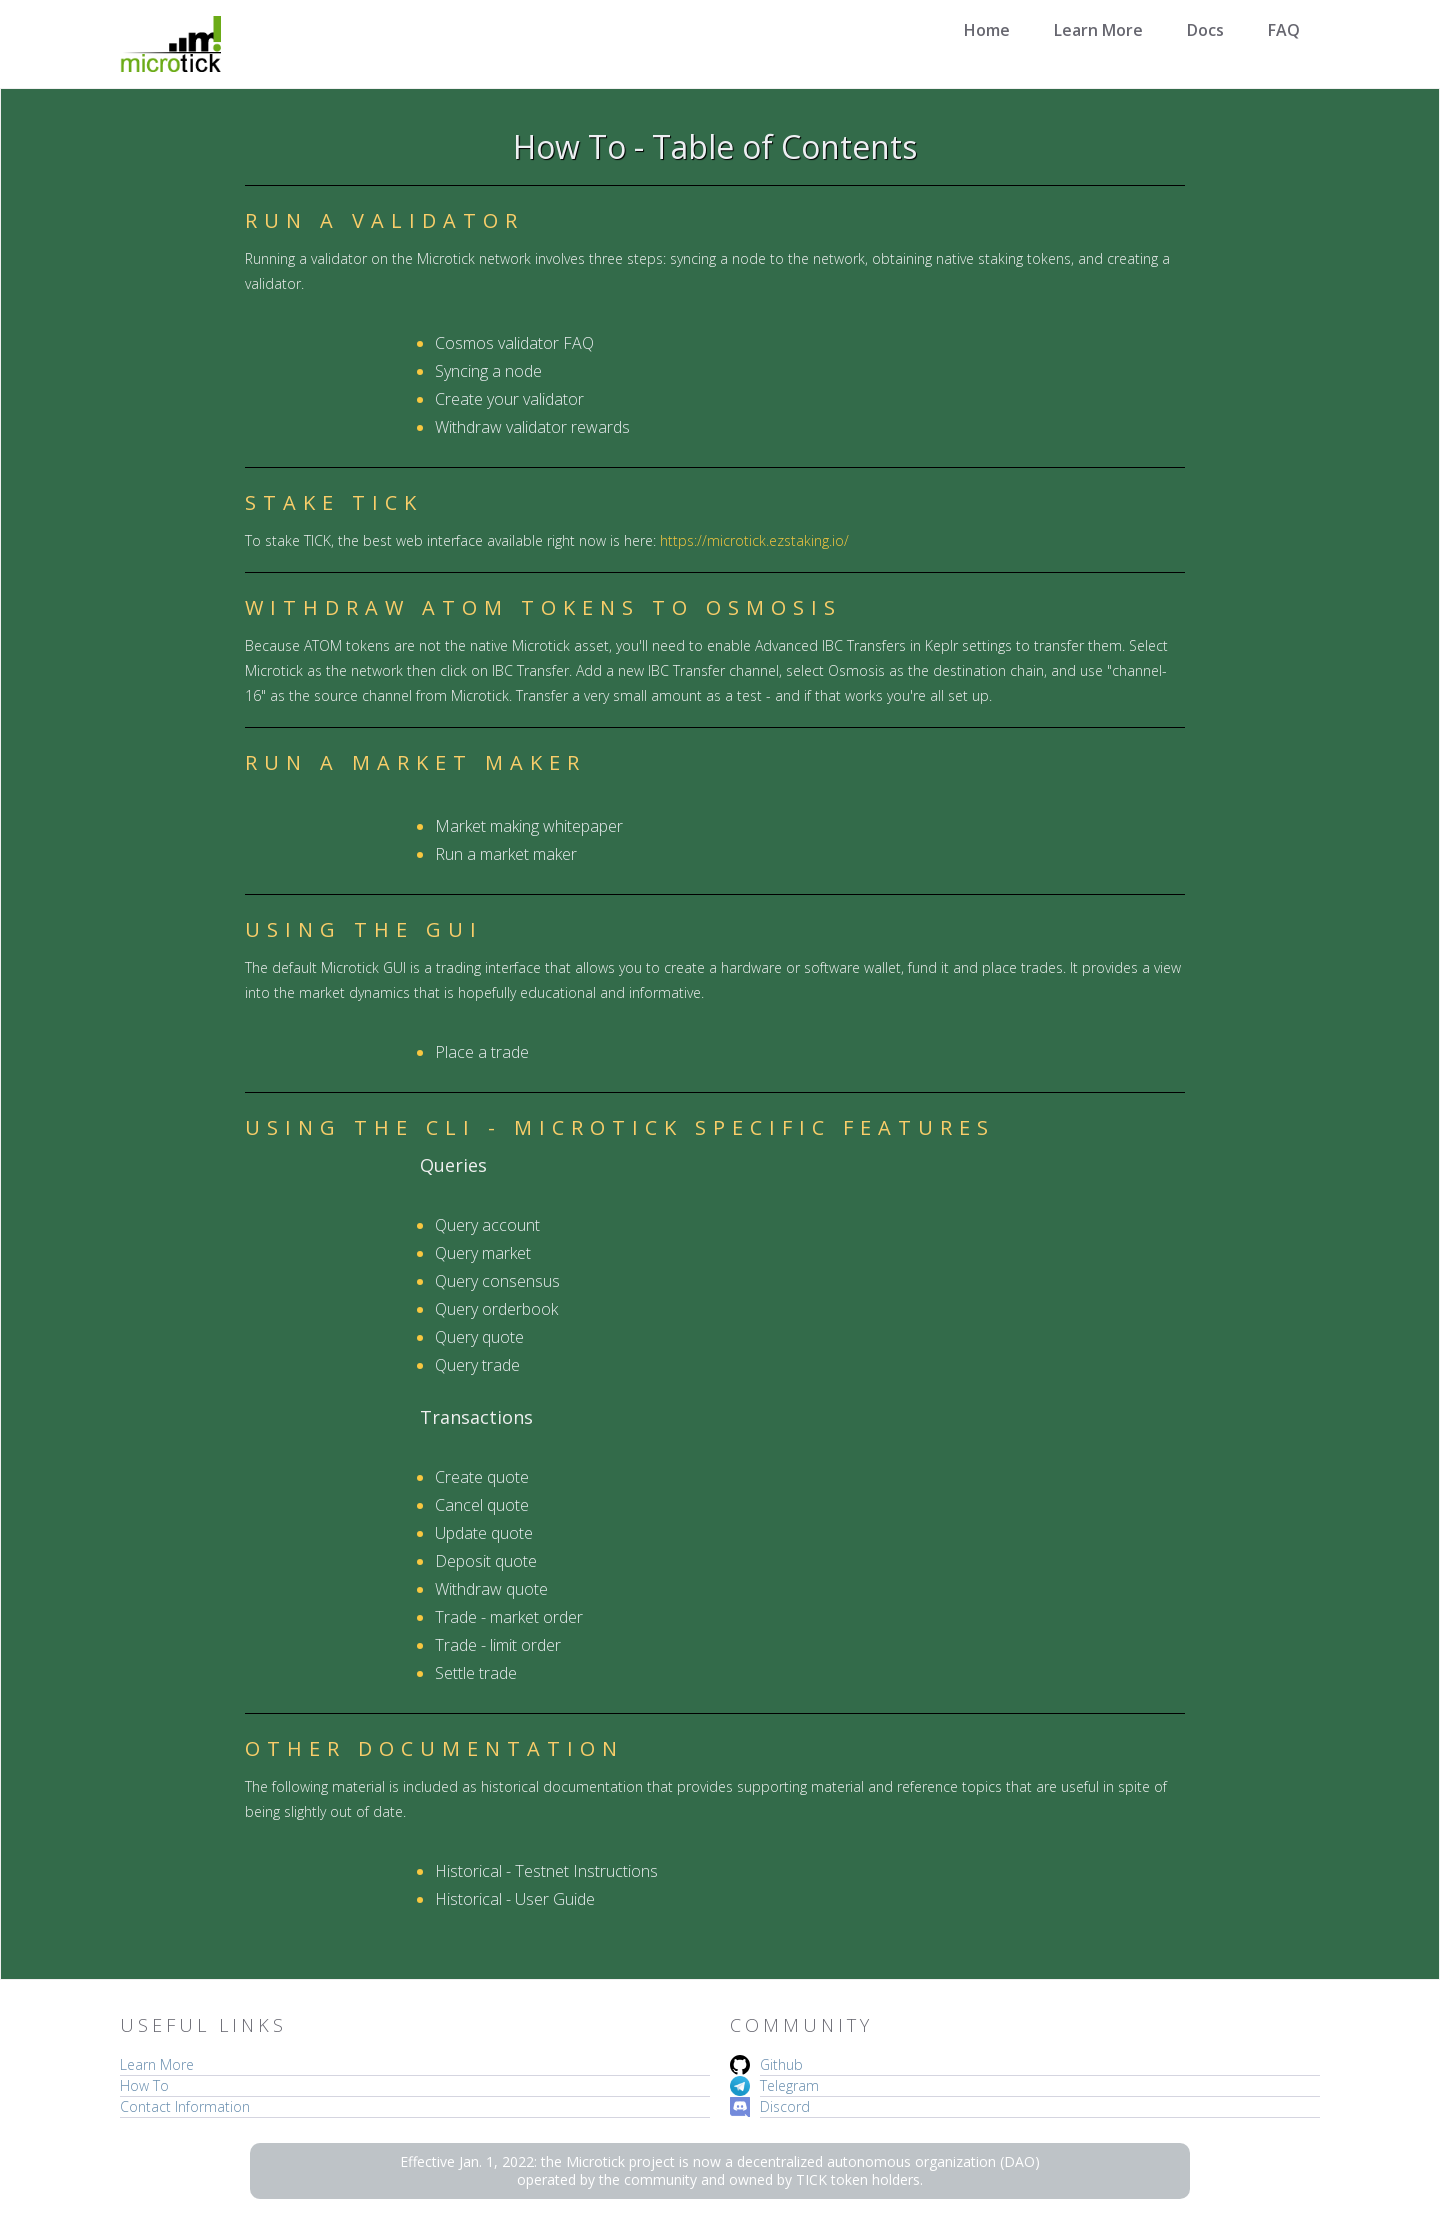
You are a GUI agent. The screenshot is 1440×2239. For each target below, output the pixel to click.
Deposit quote (486, 1561)
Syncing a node (488, 371)
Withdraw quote (491, 1589)
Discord (785, 2106)
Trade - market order (509, 1617)
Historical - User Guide (515, 1899)
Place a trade (482, 1052)
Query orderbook (496, 1309)
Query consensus (497, 1281)
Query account (487, 1225)
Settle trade (476, 1673)
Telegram (789, 2085)
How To (144, 2085)
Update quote (484, 1533)
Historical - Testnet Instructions (546, 1871)
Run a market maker (506, 854)
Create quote (482, 1477)
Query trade (477, 1365)
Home (987, 30)
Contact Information (185, 2106)
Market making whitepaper (529, 826)
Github (781, 2064)
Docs (1205, 30)
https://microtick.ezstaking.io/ (754, 540)
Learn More (1098, 30)
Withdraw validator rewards (532, 427)
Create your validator (509, 399)
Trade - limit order (498, 1645)
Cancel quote (482, 1505)
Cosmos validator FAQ (514, 343)
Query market (483, 1253)
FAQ (1284, 30)
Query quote (479, 1337)
